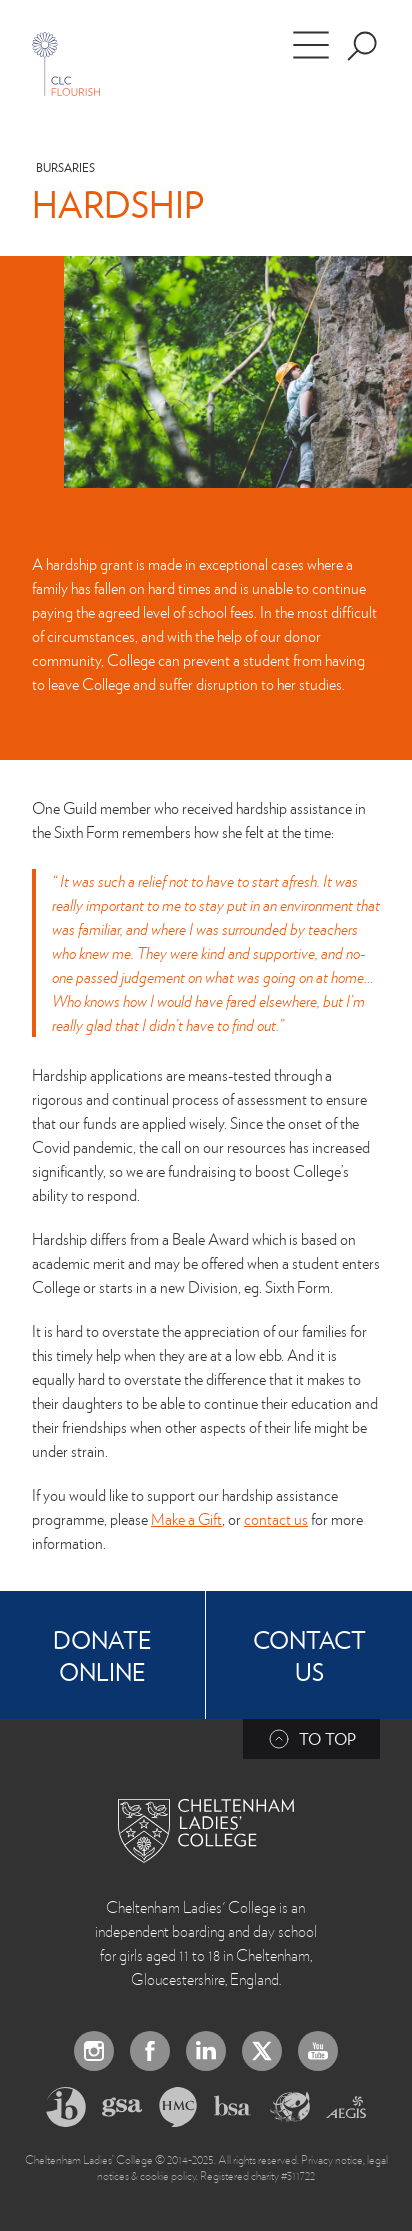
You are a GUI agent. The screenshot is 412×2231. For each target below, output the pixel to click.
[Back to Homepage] (206, 1831)
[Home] (66, 64)
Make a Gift (186, 1519)
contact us (276, 1519)
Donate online (102, 1655)
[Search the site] (362, 46)
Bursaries (65, 167)
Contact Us (309, 1655)
